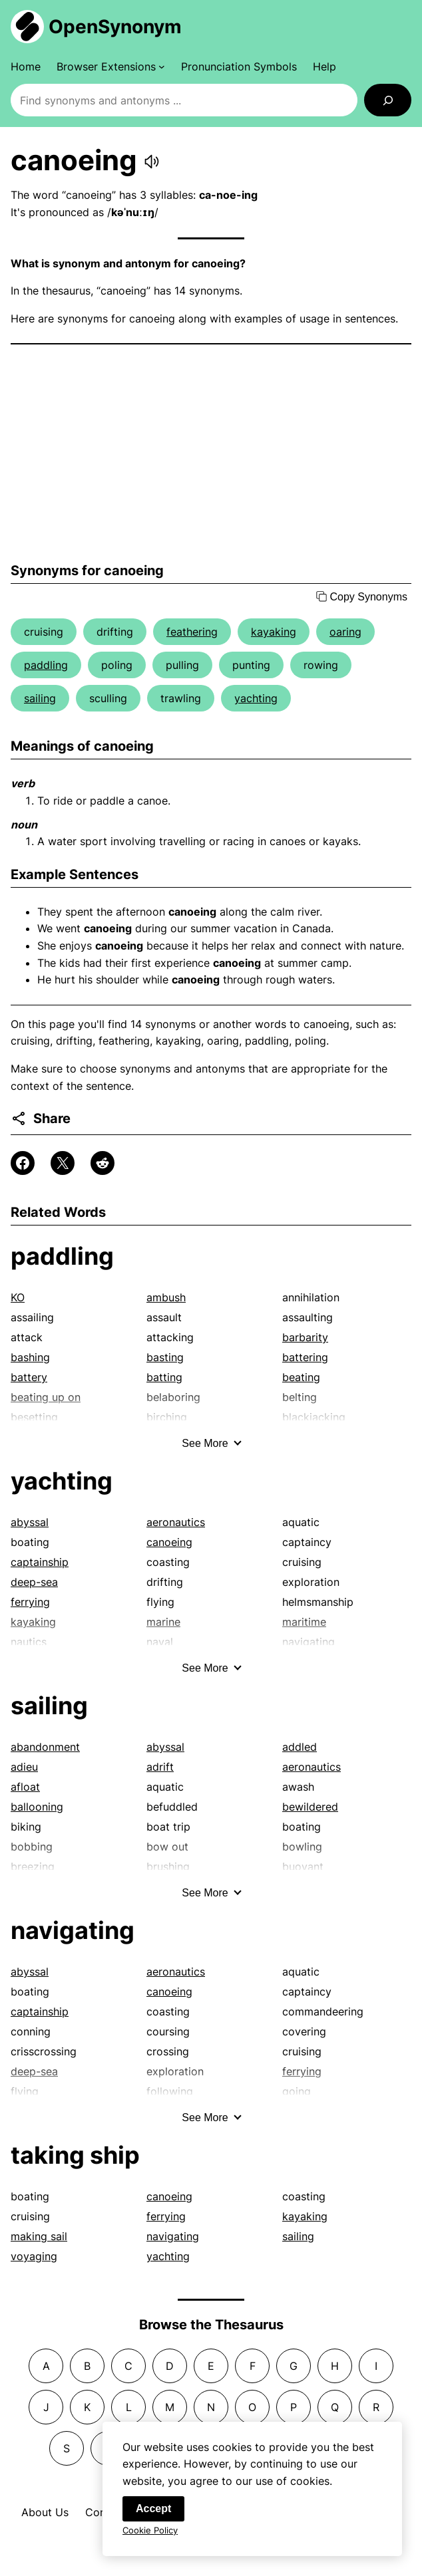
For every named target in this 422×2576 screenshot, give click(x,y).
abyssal (30, 1522)
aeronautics (175, 1522)
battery (29, 1377)
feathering (192, 631)
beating (301, 1377)
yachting (256, 698)
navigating (72, 1930)
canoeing (169, 1542)
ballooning (37, 1806)
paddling (46, 665)
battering (305, 1357)
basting (165, 1357)
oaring (345, 631)
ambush (166, 1297)
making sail (39, 2236)
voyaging (34, 2256)
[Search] (387, 100)
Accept (153, 2513)
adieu (24, 1766)
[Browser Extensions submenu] (111, 66)
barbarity (305, 1337)
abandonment (45, 1746)
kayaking (273, 631)
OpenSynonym (115, 26)
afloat (25, 1786)
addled (299, 1746)
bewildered (310, 1806)
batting (164, 1377)
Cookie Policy (150, 2535)
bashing (30, 1357)
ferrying (30, 1602)
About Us (45, 2512)
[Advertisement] (211, 453)
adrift (160, 1766)
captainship (40, 1562)
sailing (40, 698)
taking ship (75, 2155)
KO (18, 1297)
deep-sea (34, 1582)
